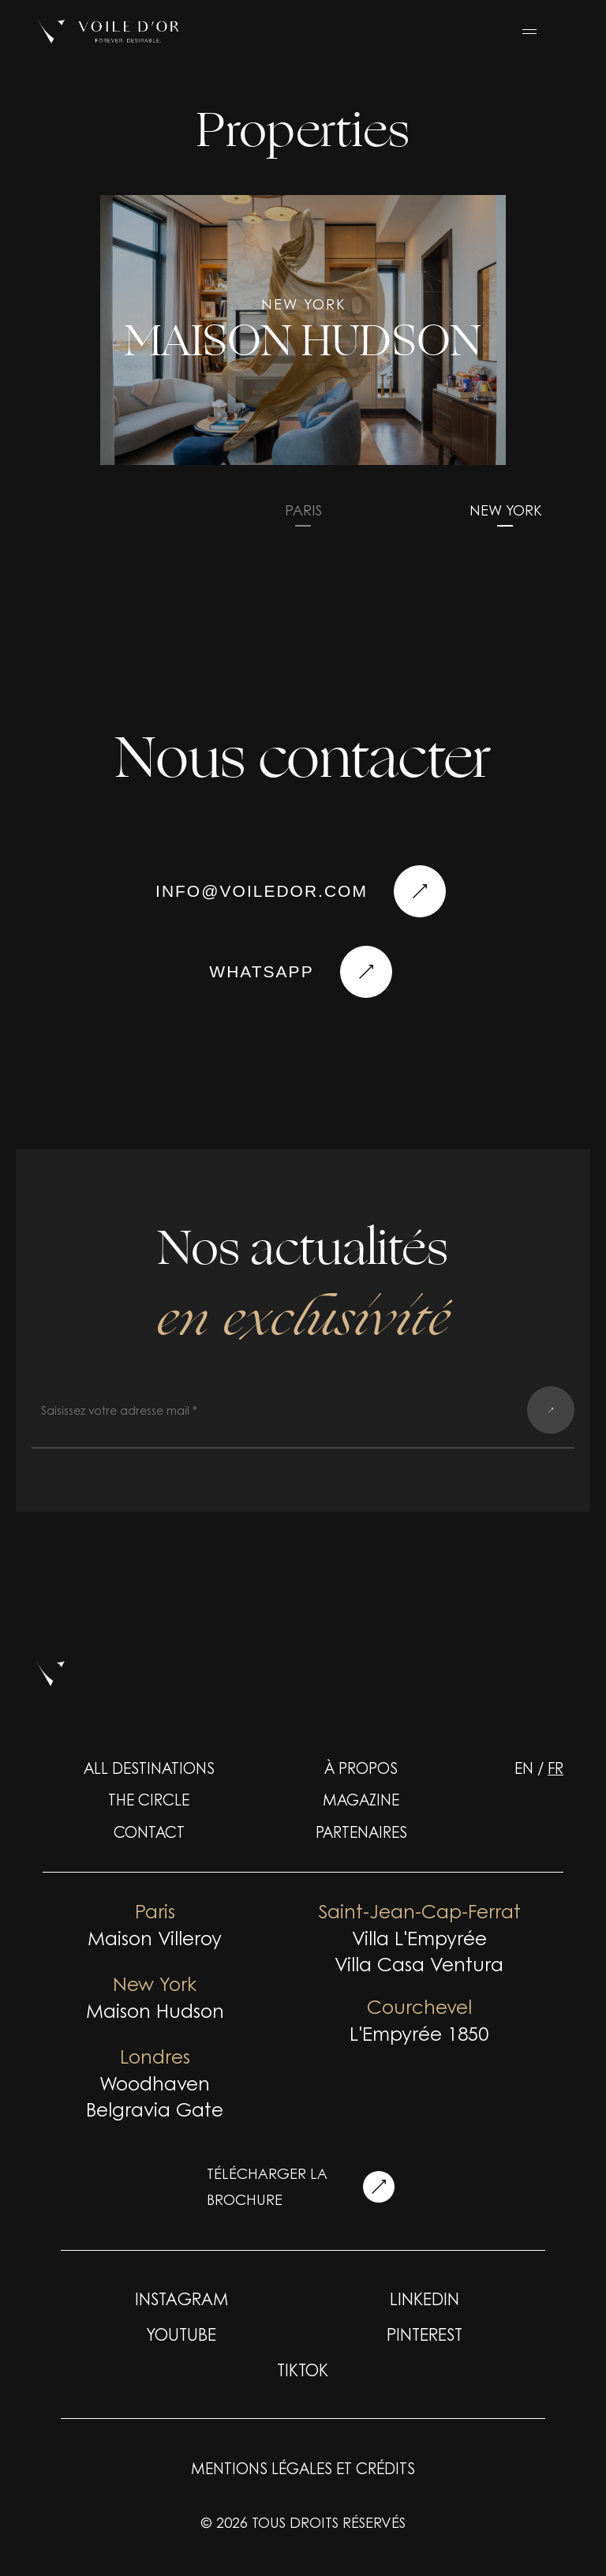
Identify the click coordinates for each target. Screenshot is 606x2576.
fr (555, 1768)
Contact (149, 1831)
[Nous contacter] (366, 972)
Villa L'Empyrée (419, 1937)
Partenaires (361, 1831)
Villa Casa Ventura (419, 1963)
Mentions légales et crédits (303, 2468)
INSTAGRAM (181, 2298)
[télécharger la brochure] (379, 2187)
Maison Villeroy (155, 1937)
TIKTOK (302, 2369)
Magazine (361, 1799)
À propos (361, 1768)
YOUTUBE (181, 2333)
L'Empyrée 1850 (419, 2032)
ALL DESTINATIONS (149, 1768)
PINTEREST (424, 2333)
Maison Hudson (155, 2009)
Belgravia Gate (154, 2108)
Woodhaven (154, 2082)
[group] (303, 330)
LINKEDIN (424, 2298)
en (523, 1768)
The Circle (148, 1799)
